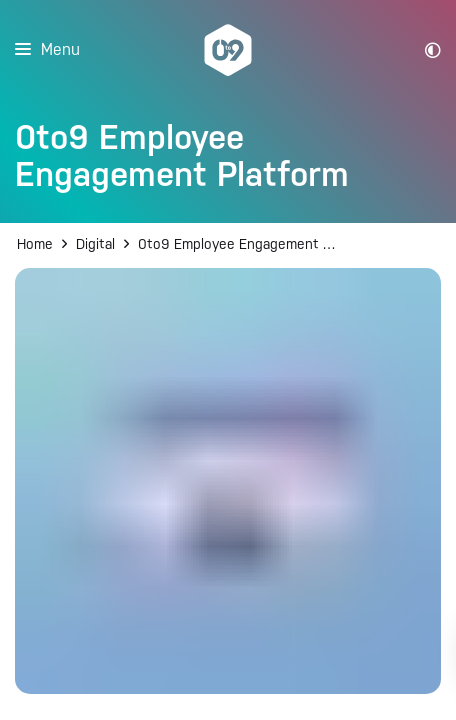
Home (35, 244)
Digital (95, 244)
